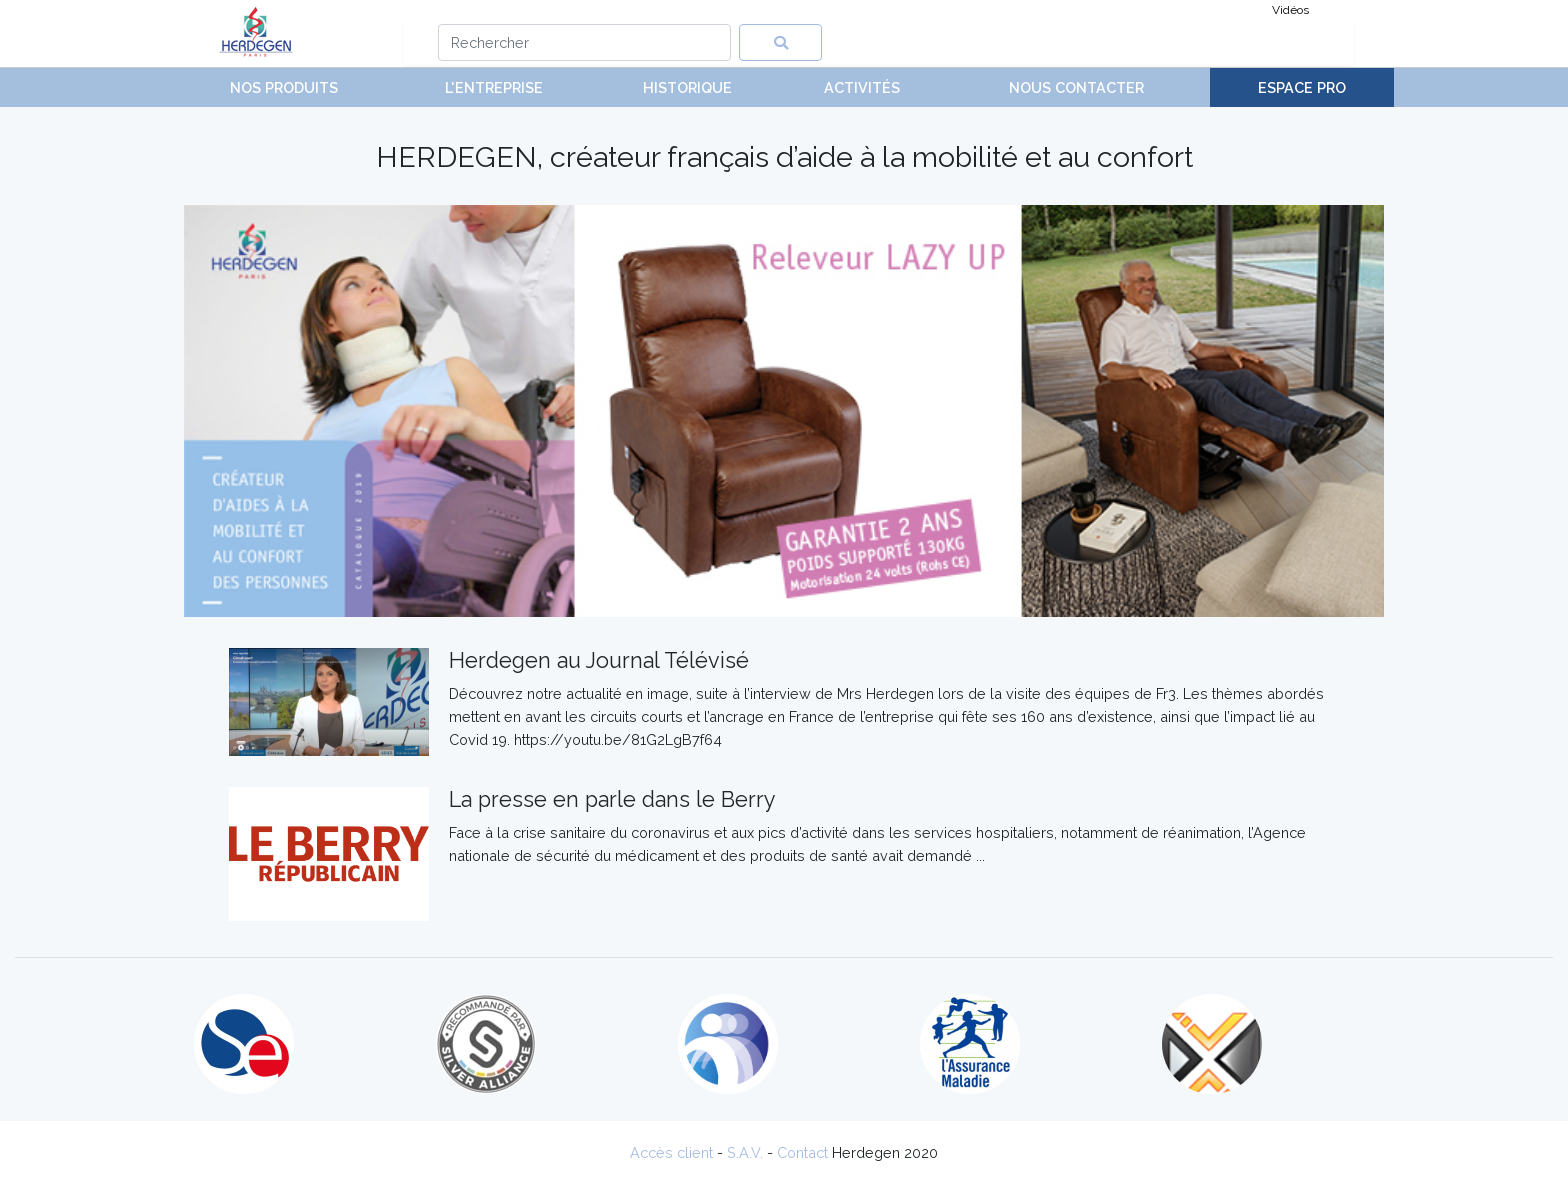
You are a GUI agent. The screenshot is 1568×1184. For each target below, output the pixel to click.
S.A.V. (745, 1152)
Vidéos (1290, 10)
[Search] (584, 42)
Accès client (671, 1152)
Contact (802, 1152)
